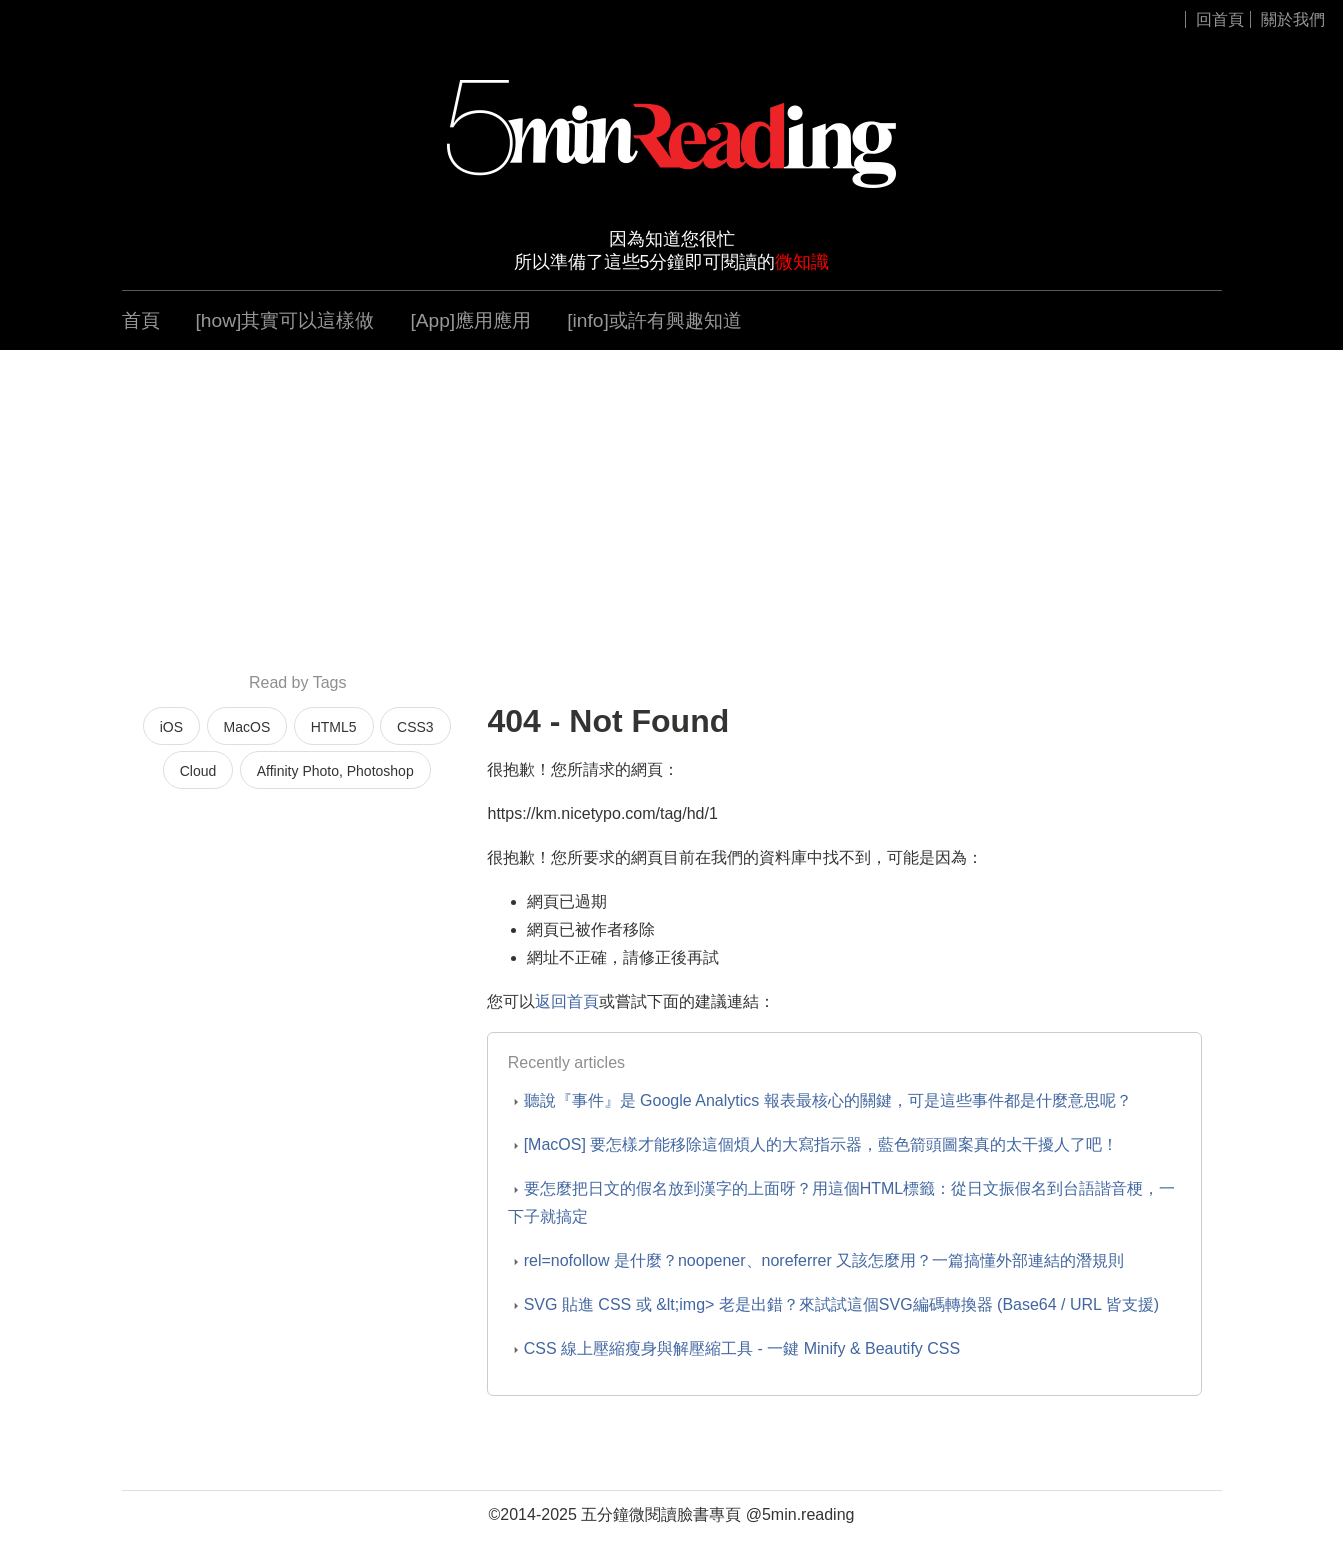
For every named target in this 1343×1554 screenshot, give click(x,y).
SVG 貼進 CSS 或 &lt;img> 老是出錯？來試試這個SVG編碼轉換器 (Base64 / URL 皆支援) (842, 1304)
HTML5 (334, 727)
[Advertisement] (672, 510)
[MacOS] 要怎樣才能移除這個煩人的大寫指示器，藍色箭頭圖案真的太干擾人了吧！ (821, 1144)
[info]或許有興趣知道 (654, 320)
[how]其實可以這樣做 (285, 320)
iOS (171, 727)
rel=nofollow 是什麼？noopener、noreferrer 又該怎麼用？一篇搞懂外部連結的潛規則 (824, 1260)
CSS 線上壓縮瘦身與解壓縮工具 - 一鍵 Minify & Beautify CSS (742, 1348)
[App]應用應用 (470, 320)
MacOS (247, 727)
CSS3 (415, 727)
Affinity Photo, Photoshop (335, 771)
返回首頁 (567, 1001)
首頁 (141, 320)
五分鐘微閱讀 (629, 1514)
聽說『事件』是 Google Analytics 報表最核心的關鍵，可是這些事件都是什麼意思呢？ (828, 1100)
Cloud (198, 771)
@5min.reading (800, 1514)
